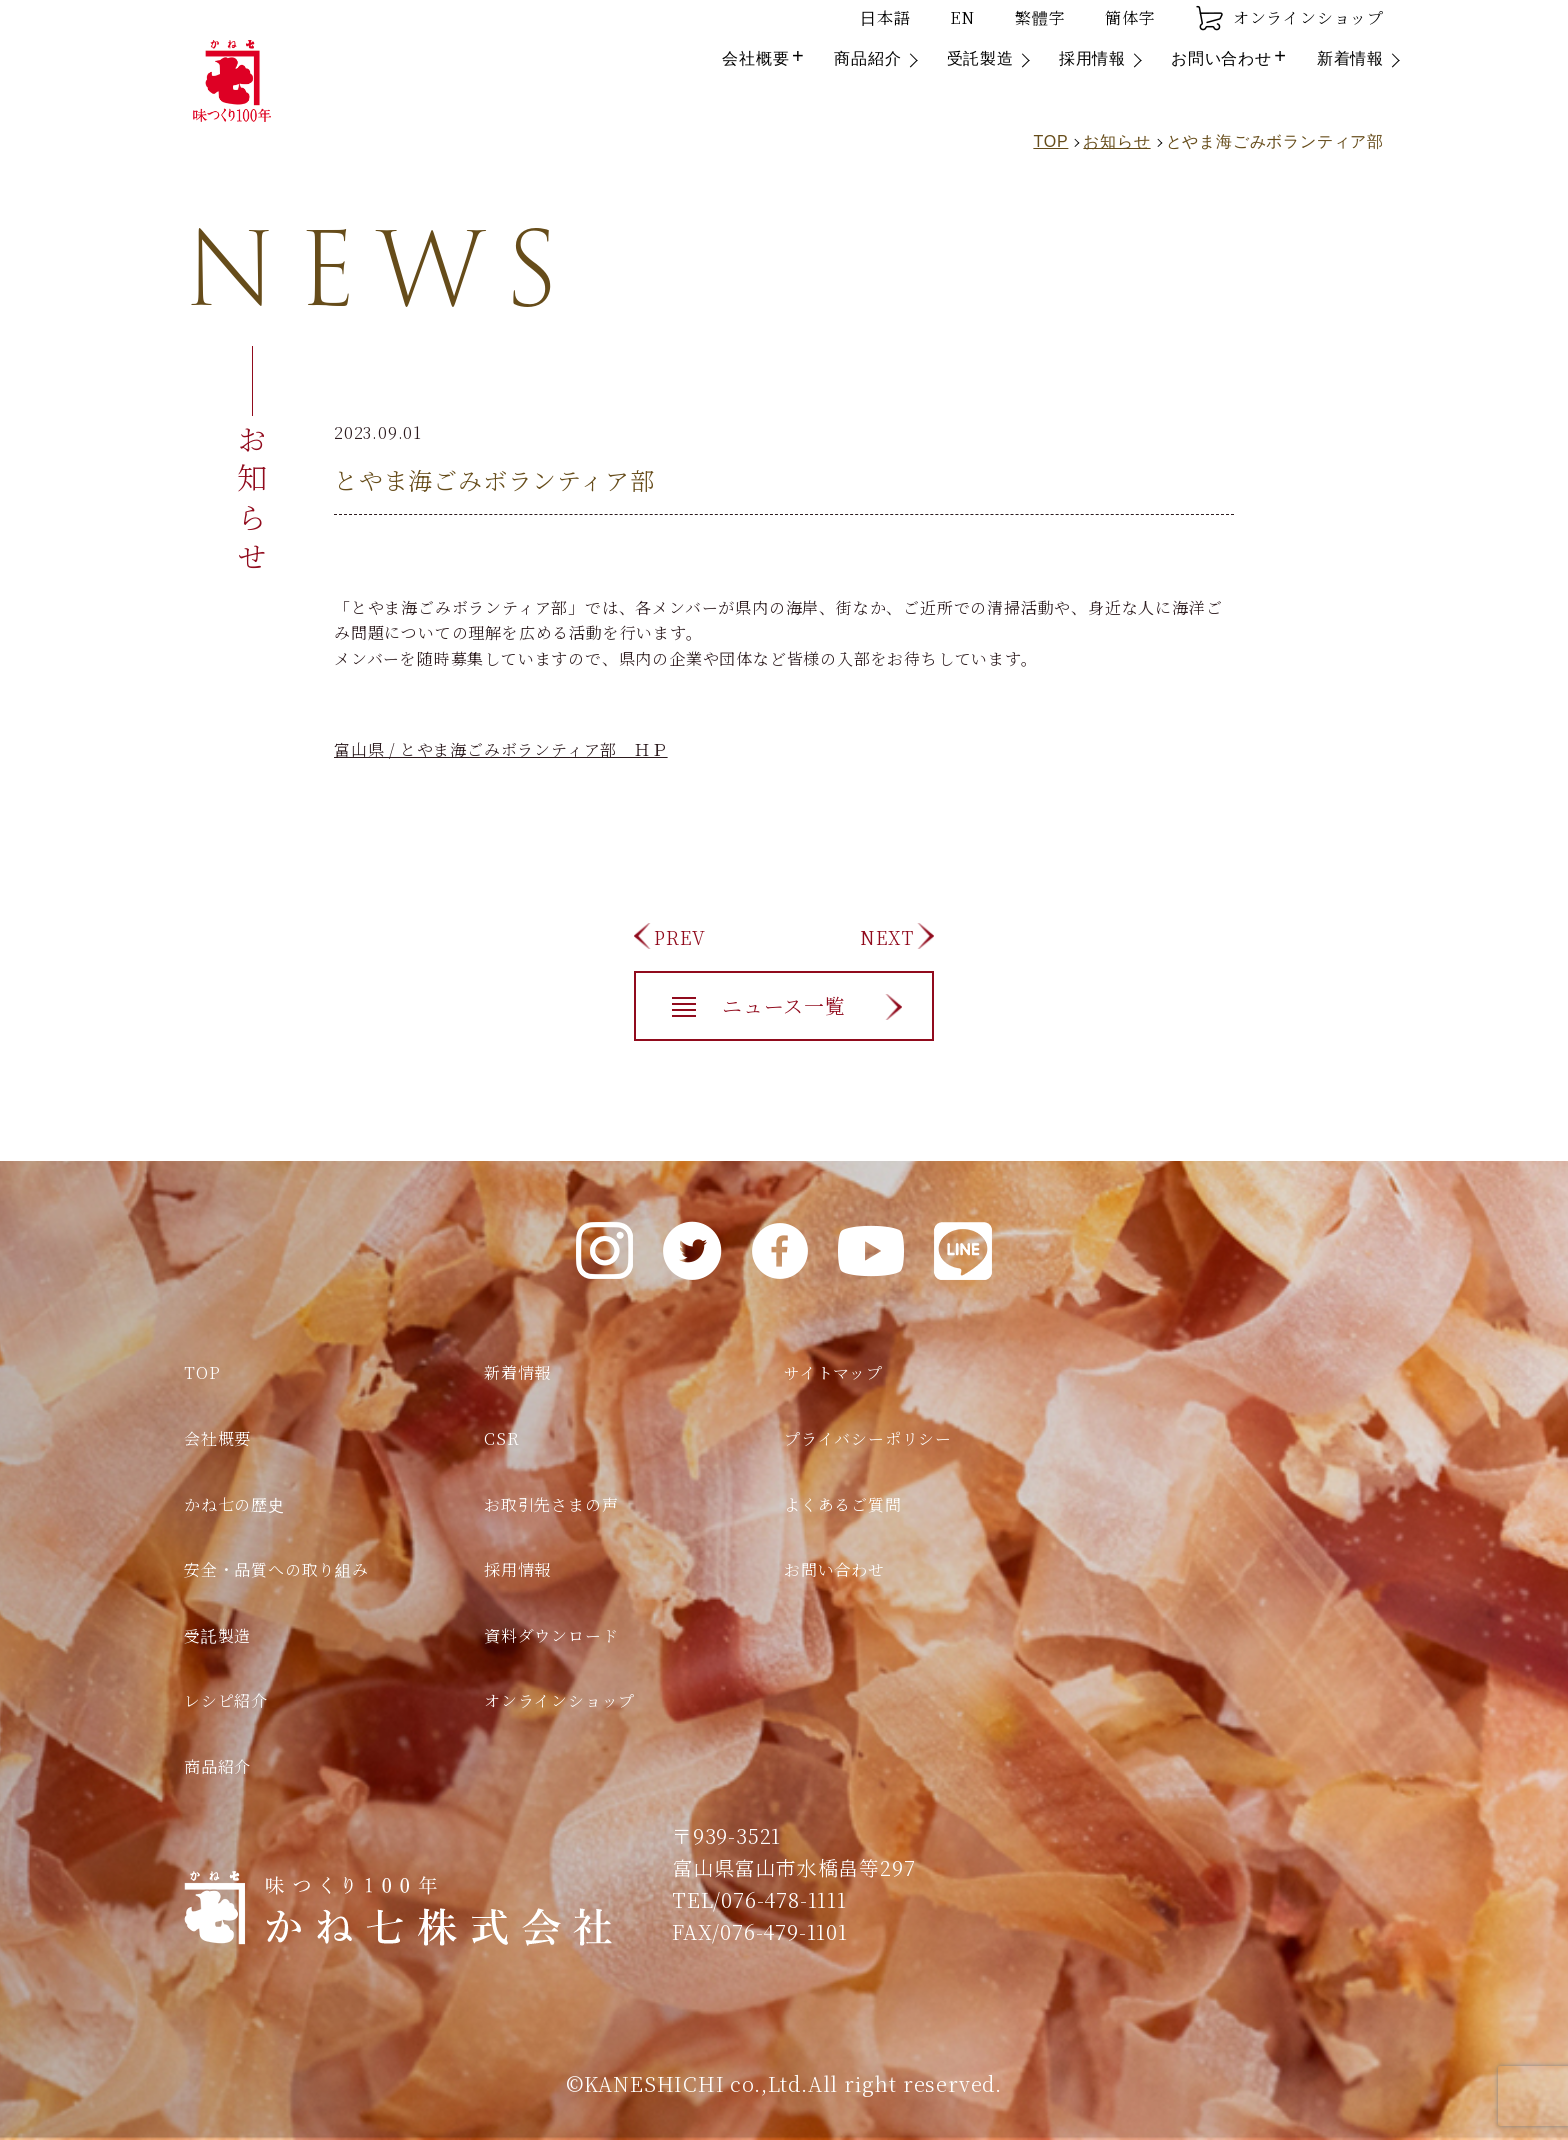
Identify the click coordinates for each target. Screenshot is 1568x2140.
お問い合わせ (1221, 59)
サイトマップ (833, 1372)
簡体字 (1130, 17)
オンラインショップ (1290, 18)
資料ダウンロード (551, 1635)
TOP (202, 1372)
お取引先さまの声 (551, 1504)
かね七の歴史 (234, 1504)
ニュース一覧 (784, 1005)
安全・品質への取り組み (276, 1569)
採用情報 (1092, 59)
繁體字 (1040, 17)
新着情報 (1350, 59)
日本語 (885, 17)
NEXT (887, 937)
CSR (501, 1438)
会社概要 (755, 59)
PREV (680, 937)
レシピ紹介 (226, 1700)
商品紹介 (867, 59)
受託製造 (980, 59)
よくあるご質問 (843, 1504)
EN (962, 17)
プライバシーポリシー (868, 1438)
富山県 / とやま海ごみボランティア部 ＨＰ (501, 749)
